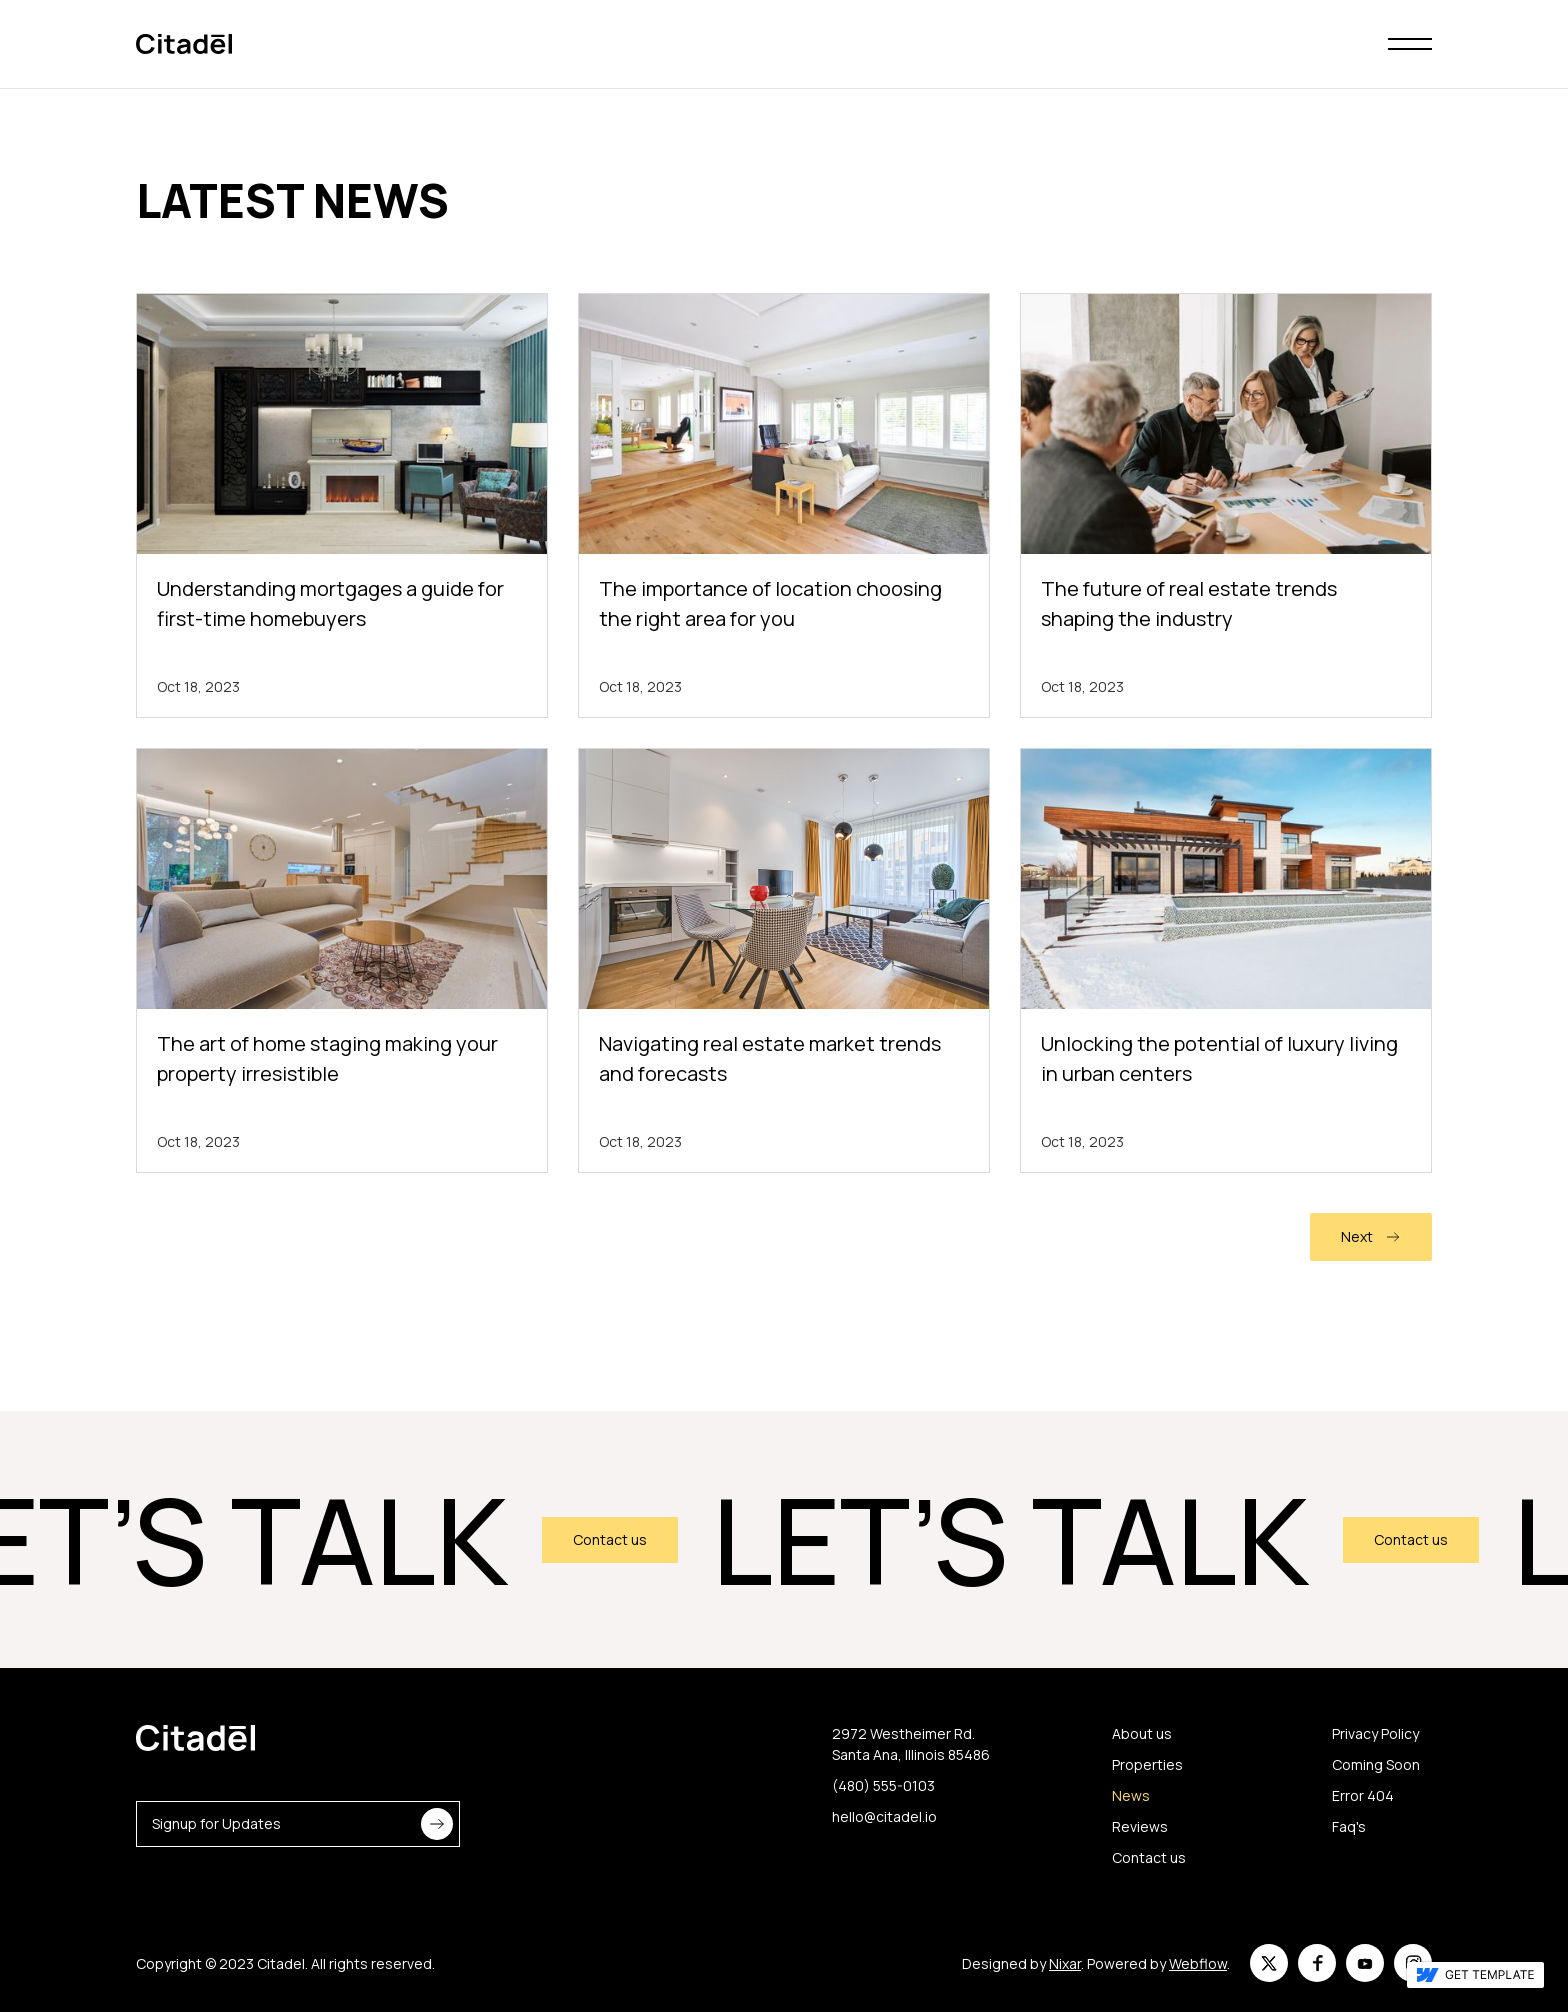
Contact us (620, 1539)
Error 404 (1363, 1795)
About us (1142, 1733)
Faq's (1349, 1826)
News (1131, 1795)
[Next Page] (1371, 1237)
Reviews (1140, 1826)
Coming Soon (1376, 1764)
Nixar (1065, 1963)
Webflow (1198, 1963)
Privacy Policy (1375, 1733)
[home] (184, 44)
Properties (1147, 1764)
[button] (1410, 44)
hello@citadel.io (884, 1816)
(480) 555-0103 (883, 1785)
